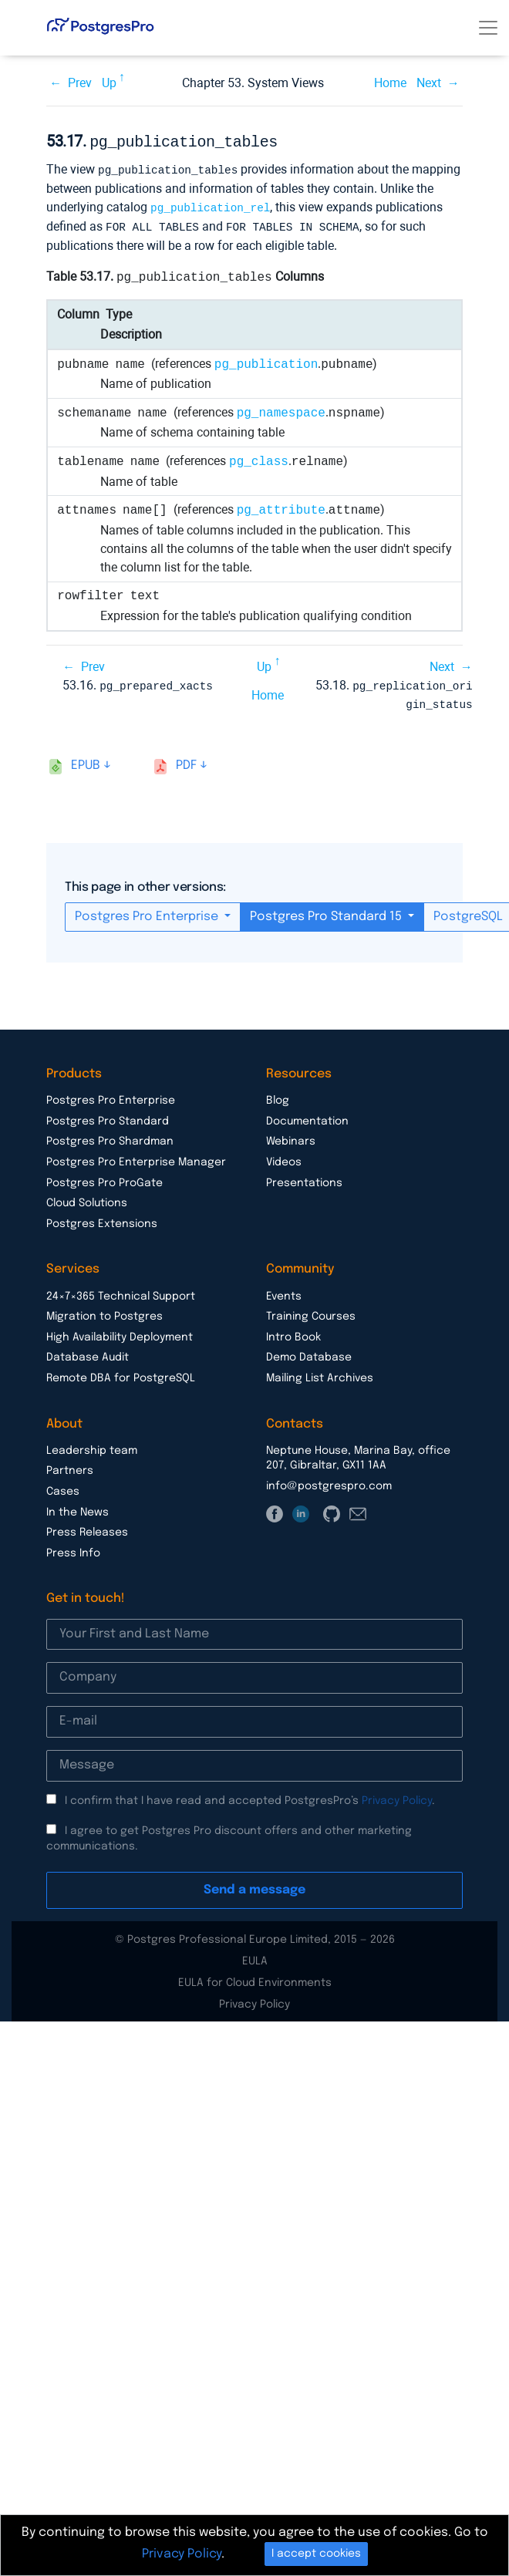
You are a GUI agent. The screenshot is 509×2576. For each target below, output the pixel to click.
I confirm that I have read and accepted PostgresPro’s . (250, 1795)
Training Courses (311, 1311)
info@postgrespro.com (329, 1480)
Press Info (73, 1548)
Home (390, 83)
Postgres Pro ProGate (104, 1177)
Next (428, 83)
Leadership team (91, 1445)
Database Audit (87, 1352)
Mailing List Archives (319, 1372)
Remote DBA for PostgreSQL (120, 1372)
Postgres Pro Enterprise (148, 911)
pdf (186, 760)
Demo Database (309, 1352)
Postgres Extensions (101, 1218)
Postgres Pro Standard (107, 1116)
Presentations (304, 1177)
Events (284, 1291)
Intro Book (293, 1332)
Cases (62, 1486)
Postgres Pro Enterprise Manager (136, 1156)
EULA (255, 1956)
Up (109, 83)
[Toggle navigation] (488, 27)
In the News (77, 1507)
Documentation (307, 1116)
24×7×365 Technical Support (120, 1291)
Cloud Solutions (86, 1197)
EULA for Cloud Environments (255, 1977)
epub (85, 760)
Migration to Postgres (104, 1311)
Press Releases (87, 1527)
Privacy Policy (397, 1795)
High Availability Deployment (119, 1332)
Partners (69, 1465)
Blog (277, 1095)
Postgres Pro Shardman (110, 1136)
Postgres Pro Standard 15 (327, 911)
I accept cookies (316, 2553)
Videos (284, 1156)
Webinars (290, 1136)
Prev (80, 83)
